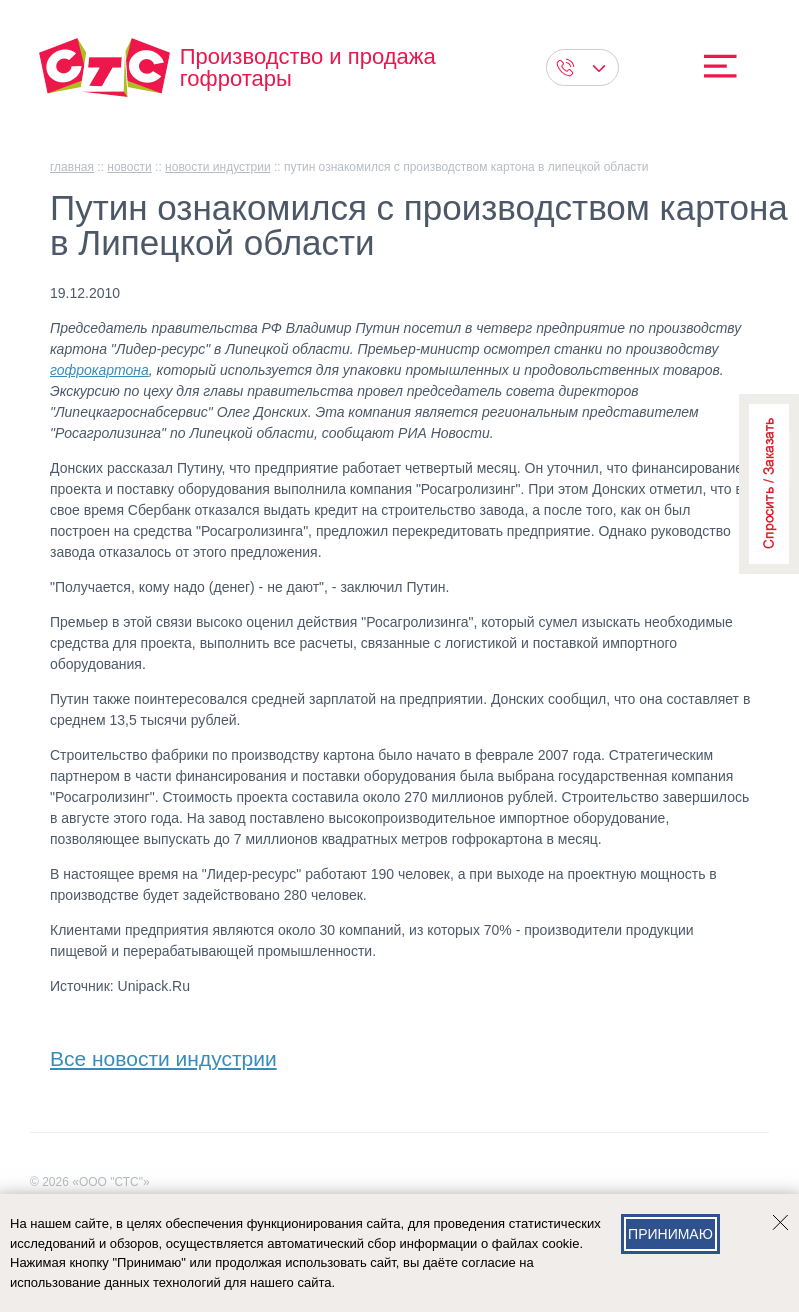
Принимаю (670, 1234)
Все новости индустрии (163, 1054)
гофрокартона (99, 370)
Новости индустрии (218, 167)
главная (72, 167)
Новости (129, 167)
